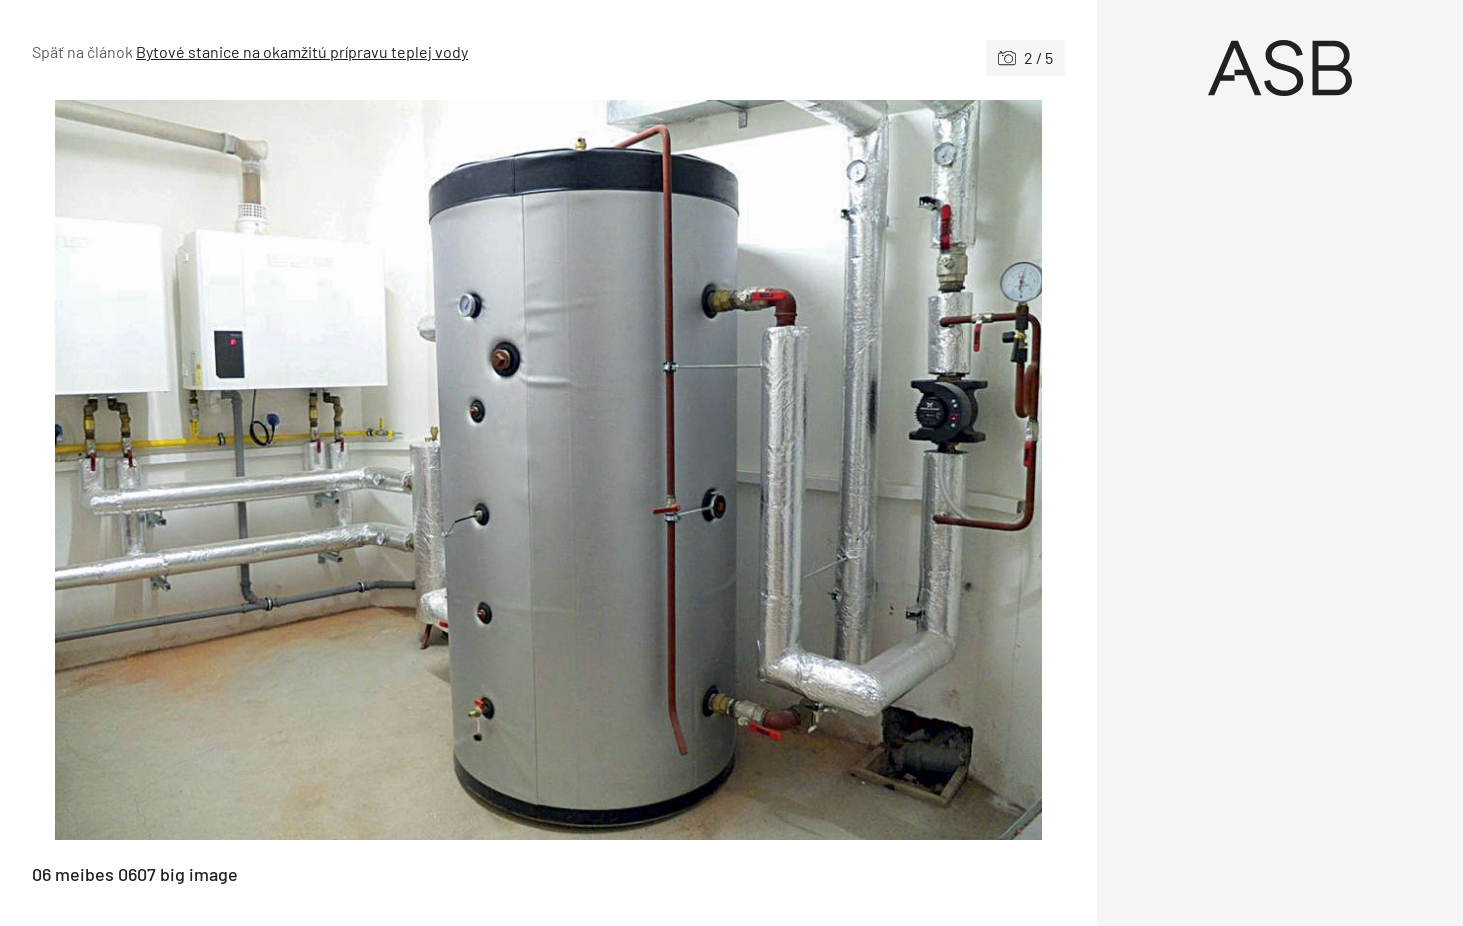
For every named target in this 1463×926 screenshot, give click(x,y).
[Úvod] (1280, 68)
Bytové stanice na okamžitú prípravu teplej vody (302, 51)
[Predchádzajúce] (290, 470)
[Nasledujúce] (807, 470)
